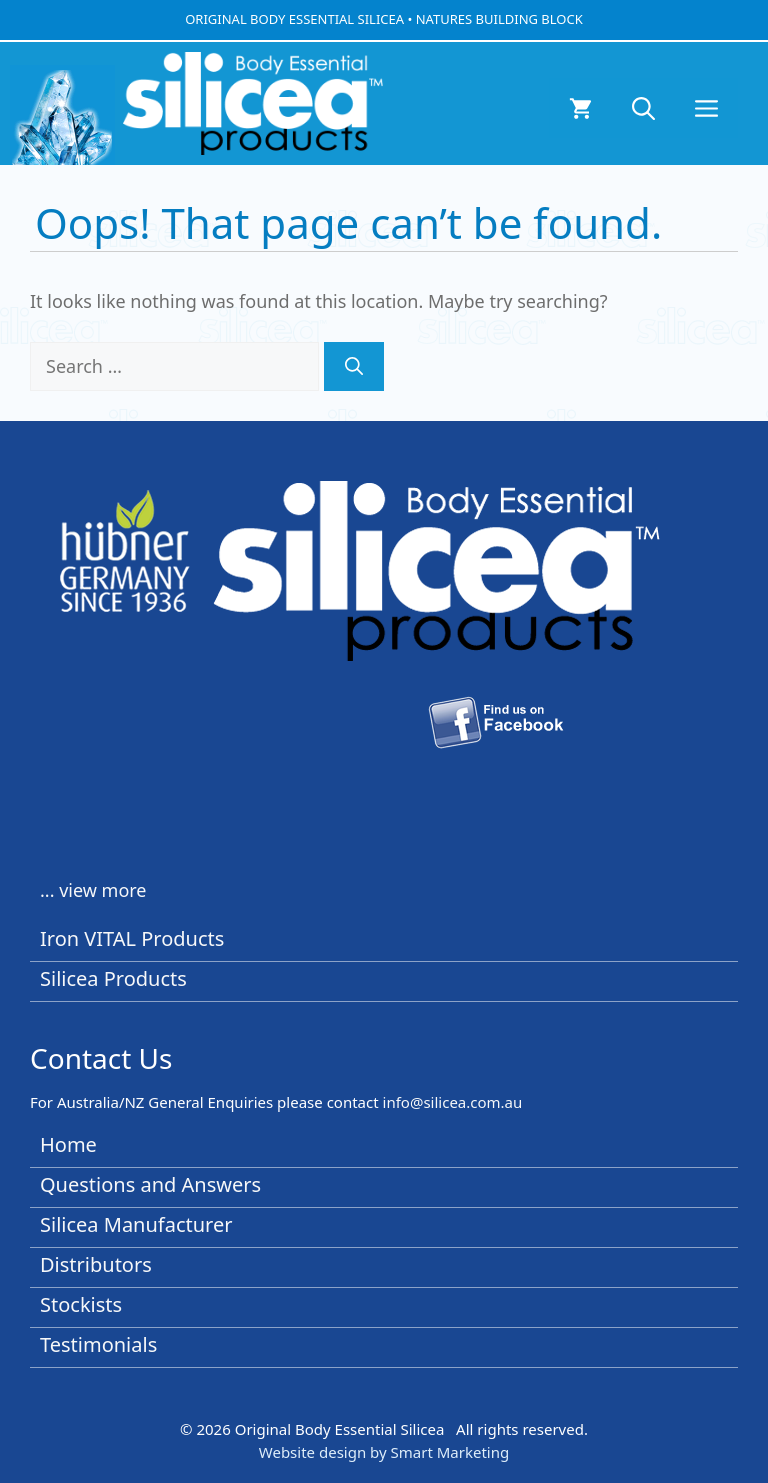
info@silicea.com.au (453, 1102)
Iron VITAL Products (132, 938)
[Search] (354, 366)
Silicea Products (113, 978)
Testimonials (98, 1344)
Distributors (96, 1264)
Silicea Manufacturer (136, 1224)
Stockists (81, 1304)
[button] (643, 108)
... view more (93, 890)
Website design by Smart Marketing (384, 1452)
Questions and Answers (150, 1184)
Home (68, 1144)
